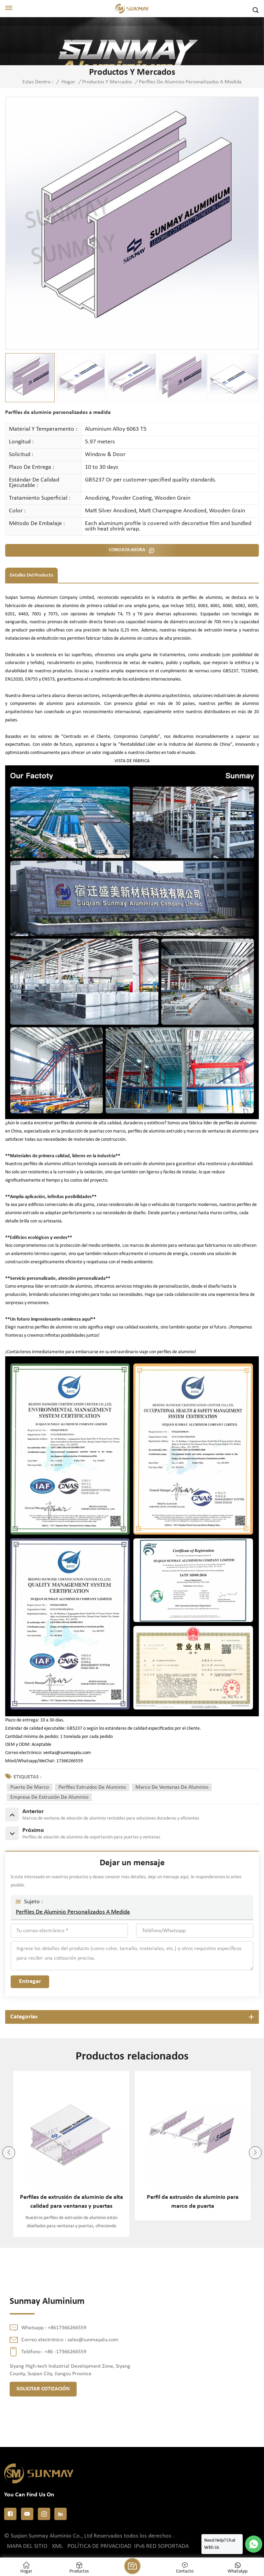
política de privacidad (99, 2546)
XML (57, 2546)
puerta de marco (29, 1787)
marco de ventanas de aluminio (171, 1787)
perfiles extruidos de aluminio (92, 1787)
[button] (255, 2152)
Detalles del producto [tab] (31, 575)
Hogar (68, 82)
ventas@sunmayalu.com (67, 1752)
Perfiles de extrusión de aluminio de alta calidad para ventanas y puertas (71, 2201)
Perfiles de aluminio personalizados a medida (73, 1912)
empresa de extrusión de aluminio (49, 1797)
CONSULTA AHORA (127, 550)
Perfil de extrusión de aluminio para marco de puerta (193, 2201)
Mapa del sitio (27, 2546)
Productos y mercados (107, 82)
